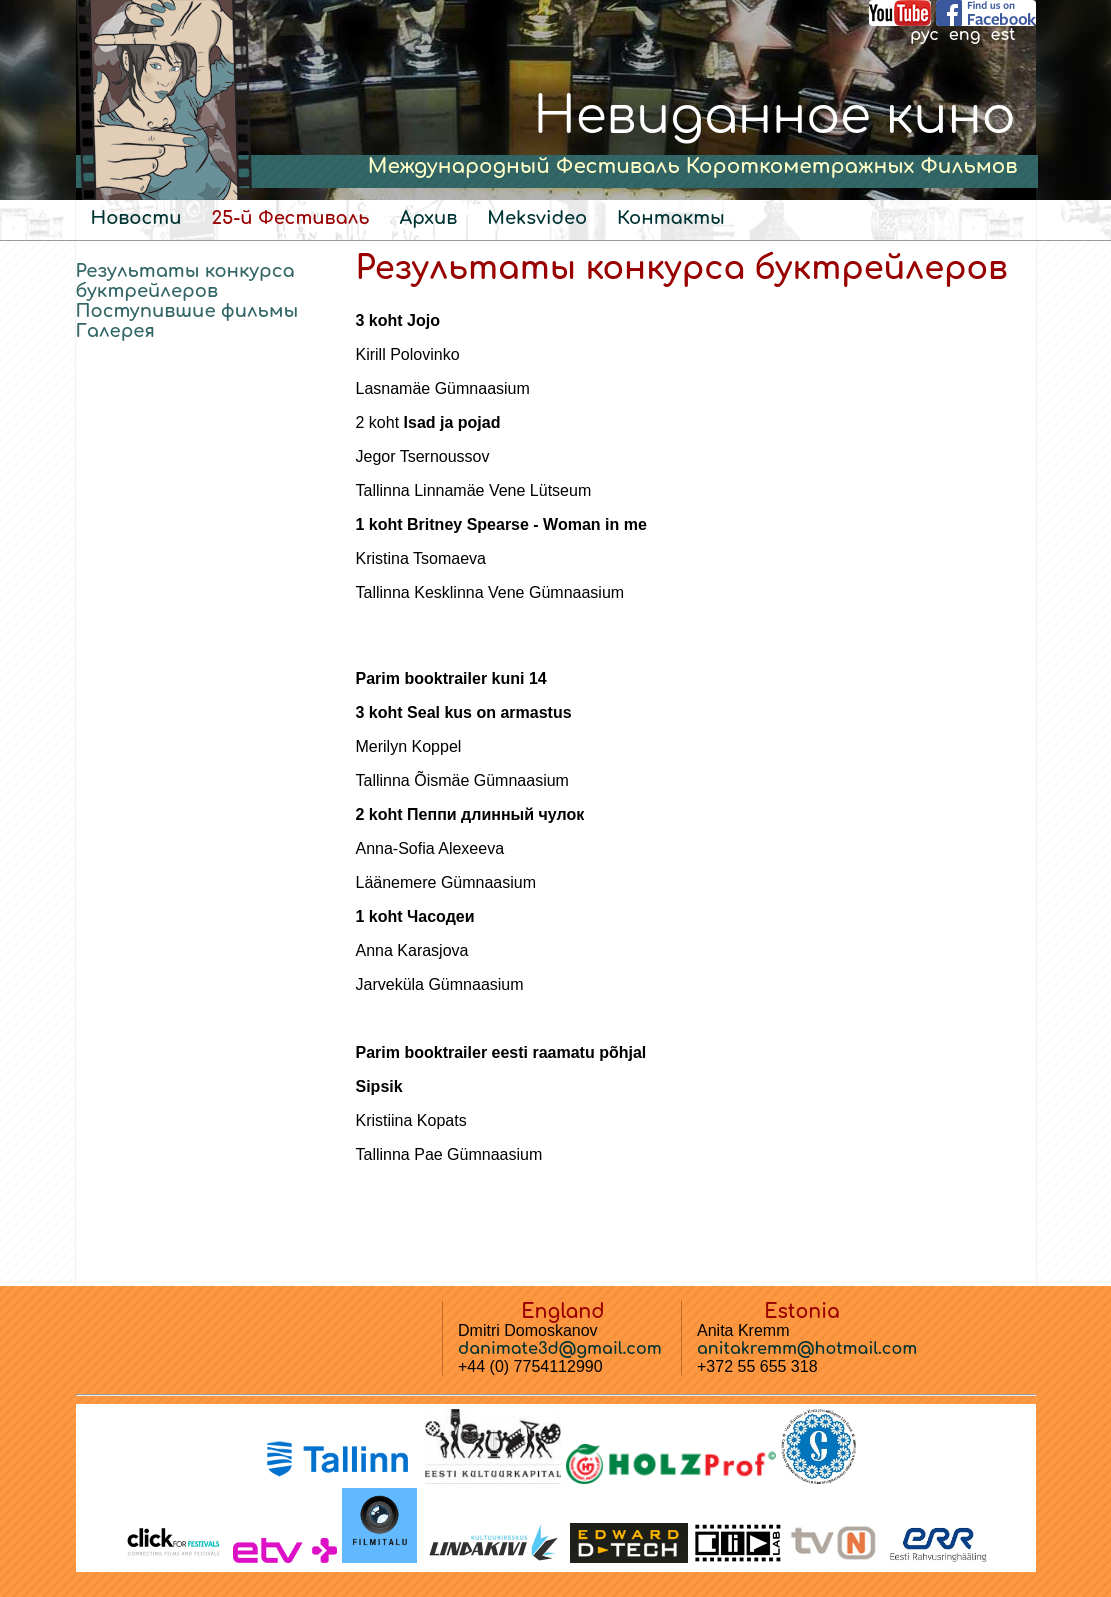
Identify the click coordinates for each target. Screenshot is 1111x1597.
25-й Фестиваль (290, 218)
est (1002, 35)
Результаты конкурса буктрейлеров (185, 281)
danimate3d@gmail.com (560, 1349)
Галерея (115, 331)
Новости (136, 218)
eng (965, 35)
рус (924, 35)
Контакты (671, 218)
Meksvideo (537, 218)
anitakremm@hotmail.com (807, 1349)
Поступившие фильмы (187, 311)
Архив (429, 218)
